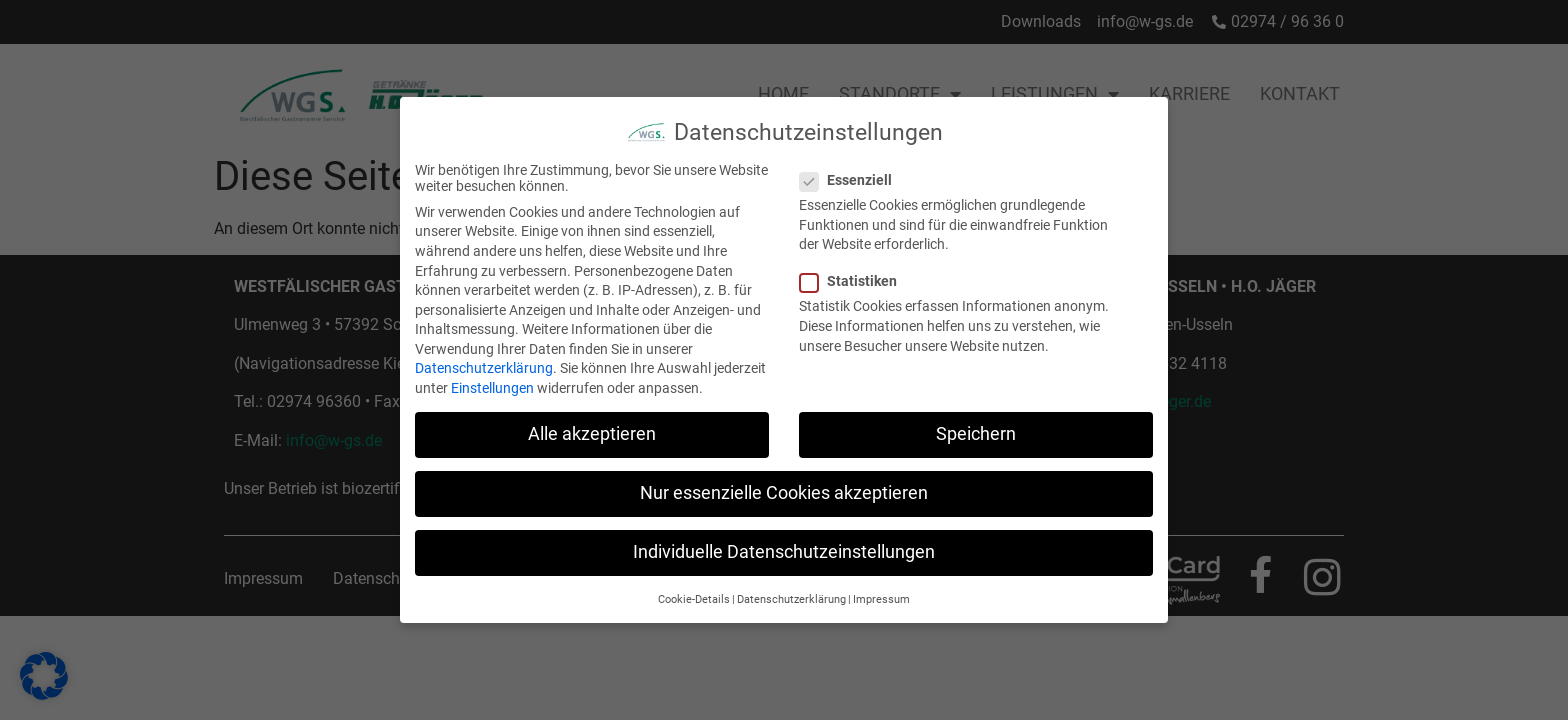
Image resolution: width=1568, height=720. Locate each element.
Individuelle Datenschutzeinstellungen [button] (784, 545)
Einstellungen (492, 381)
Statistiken (854, 274)
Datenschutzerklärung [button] (791, 592)
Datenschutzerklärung (484, 362)
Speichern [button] (976, 427)
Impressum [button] (881, 592)
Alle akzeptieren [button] (592, 427)
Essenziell (852, 173)
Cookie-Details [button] (694, 592)
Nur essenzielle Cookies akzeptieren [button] (784, 486)
